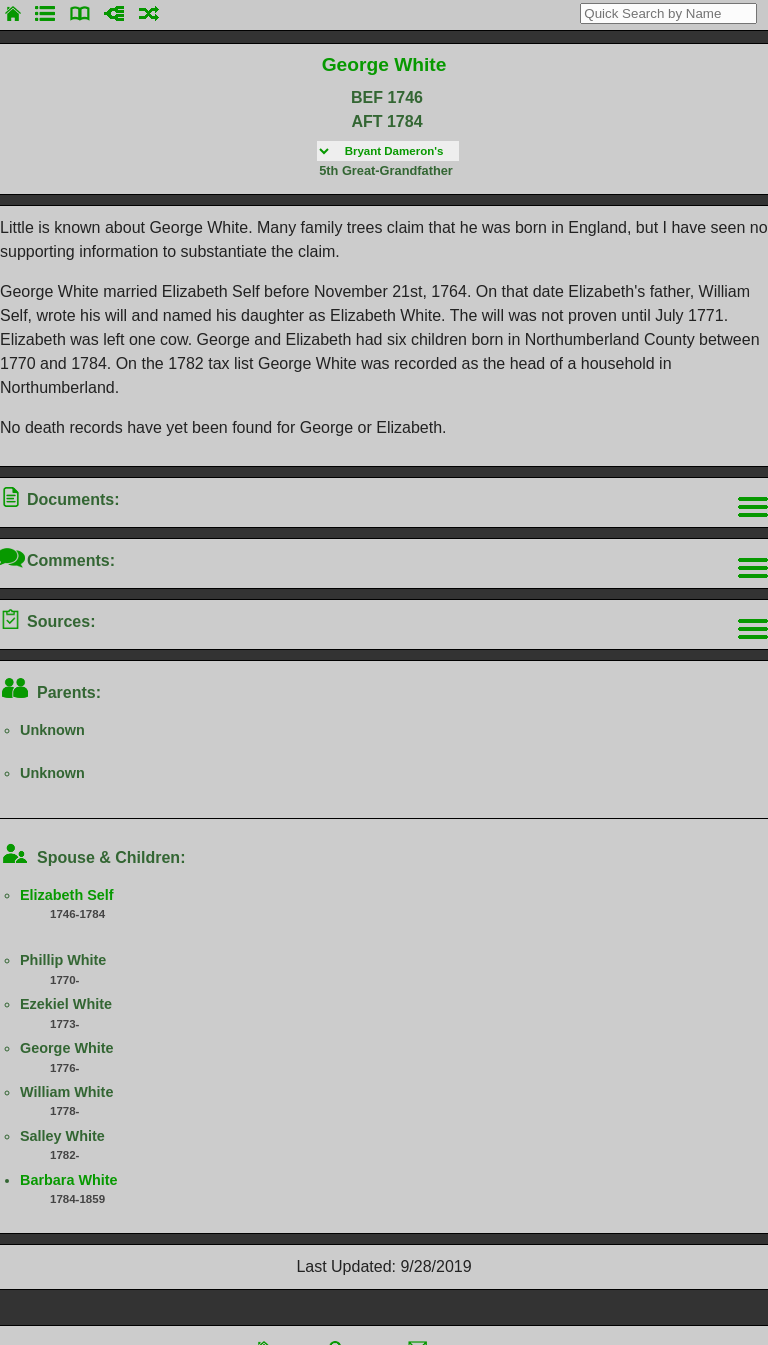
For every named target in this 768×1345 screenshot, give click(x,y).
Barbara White (69, 1180)
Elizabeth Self (67, 895)
